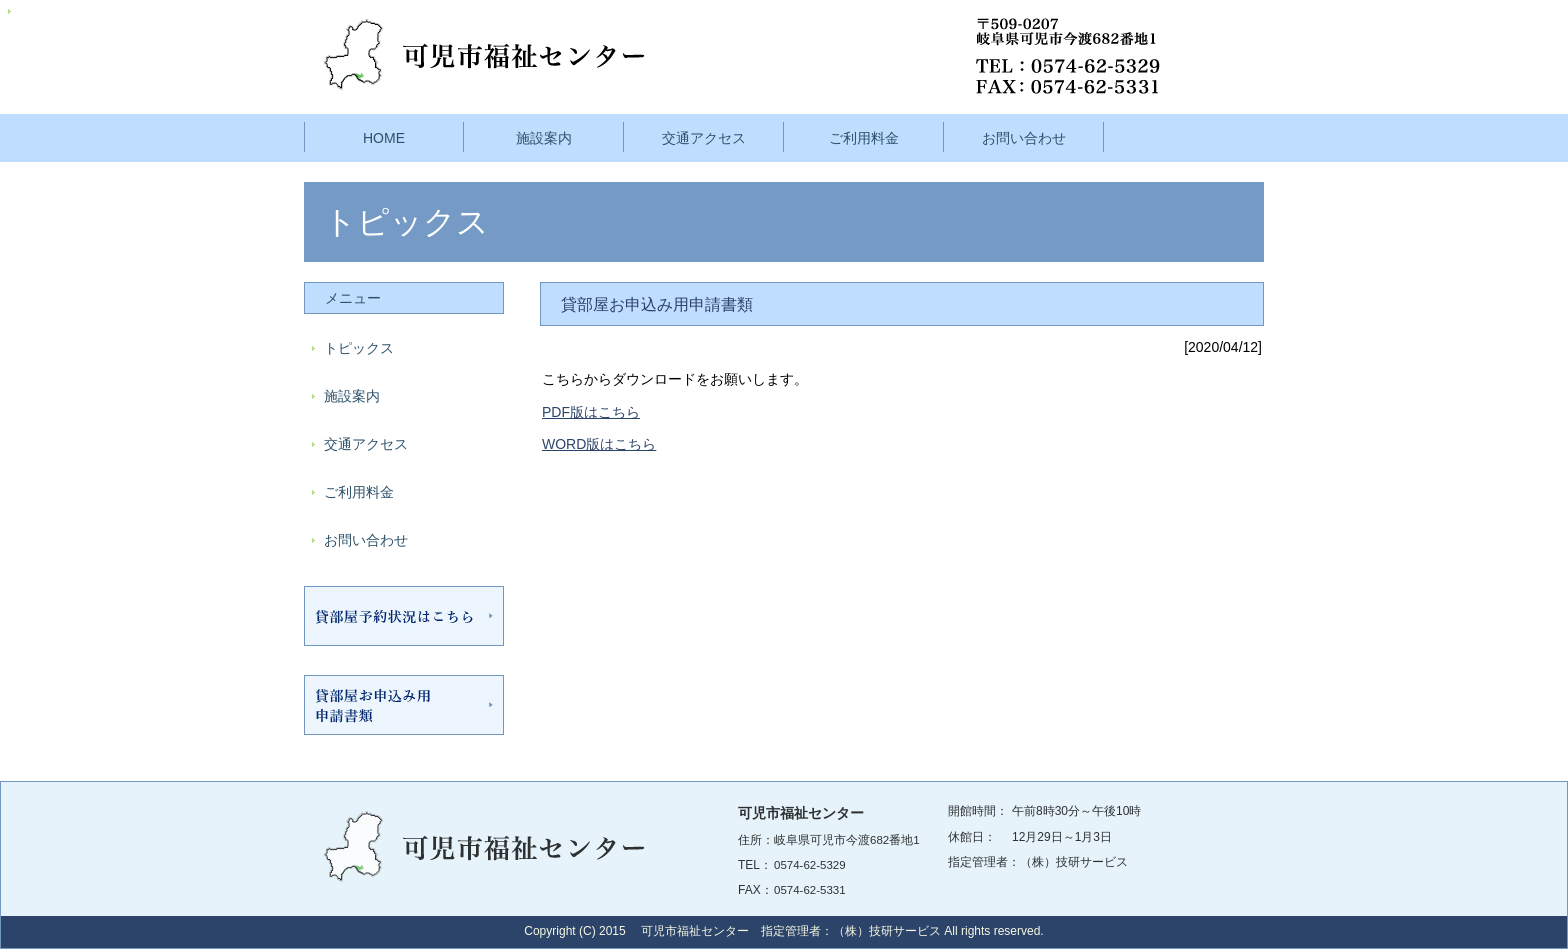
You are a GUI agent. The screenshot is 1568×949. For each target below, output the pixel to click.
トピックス (359, 348)
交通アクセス (704, 138)
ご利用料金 (864, 138)
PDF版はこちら (591, 412)
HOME (384, 138)
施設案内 (544, 138)
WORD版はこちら (599, 444)
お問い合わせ (1024, 138)
